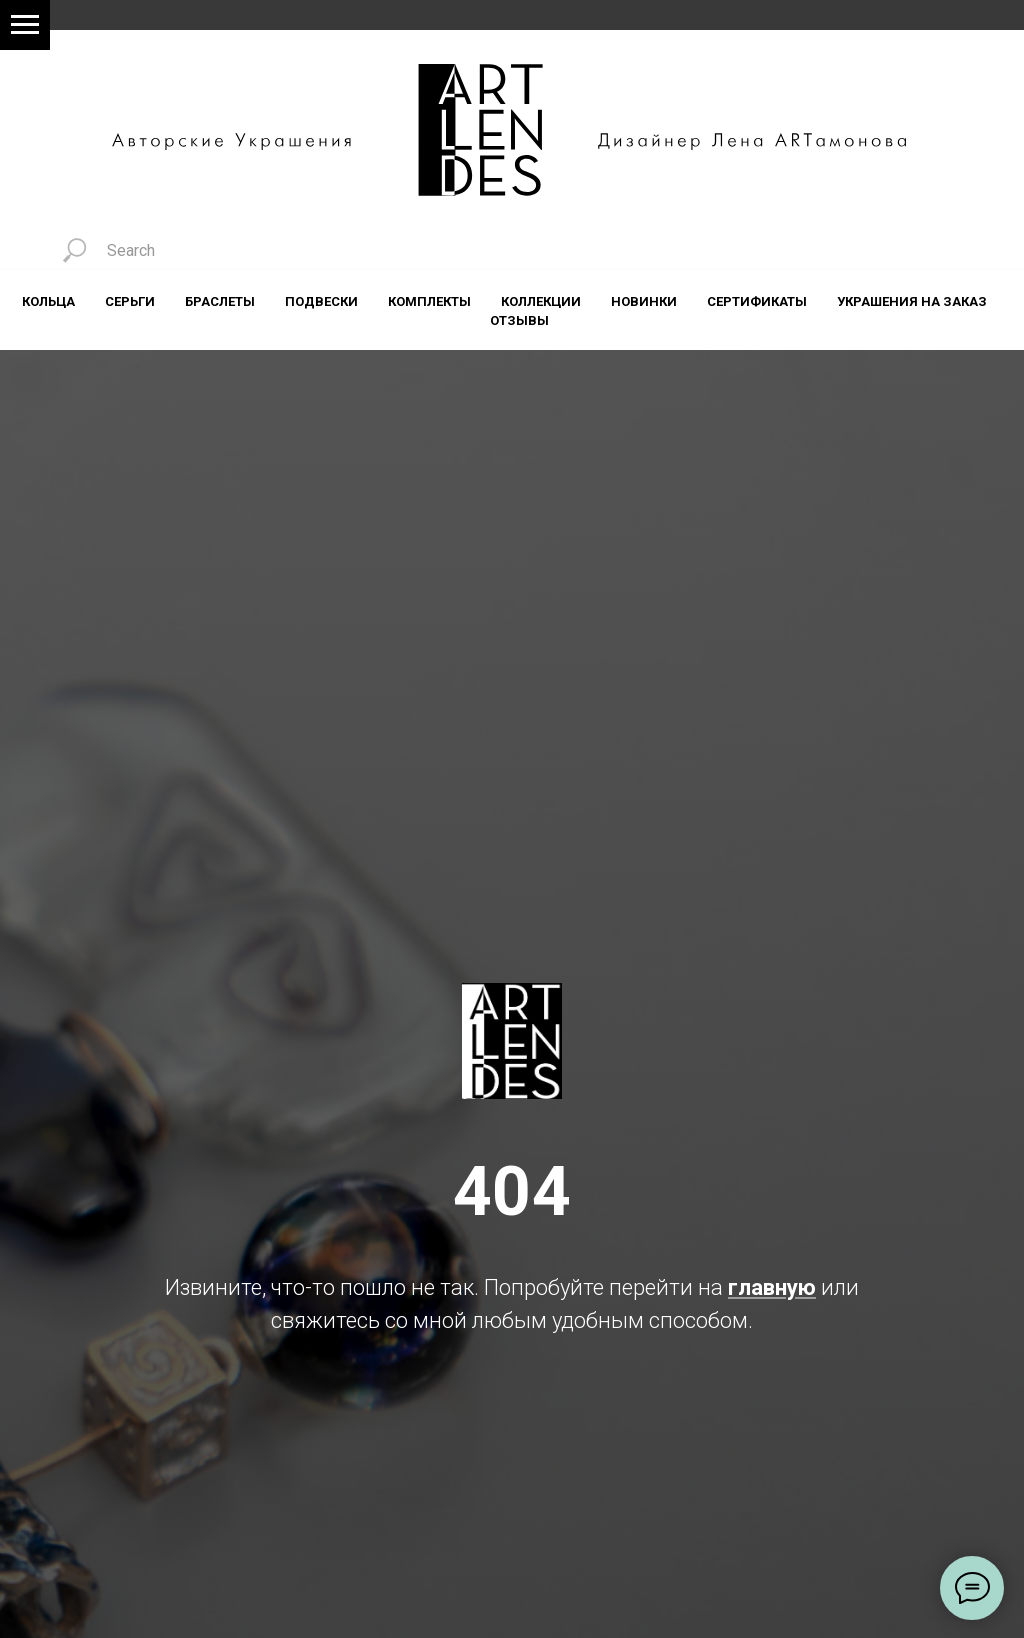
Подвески (321, 301)
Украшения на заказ (912, 301)
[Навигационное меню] (25, 25)
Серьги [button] (130, 301)
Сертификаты (757, 301)
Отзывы (519, 320)
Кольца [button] (48, 301)
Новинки (644, 301)
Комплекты (429, 301)
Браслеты (220, 301)
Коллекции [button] (541, 301)
